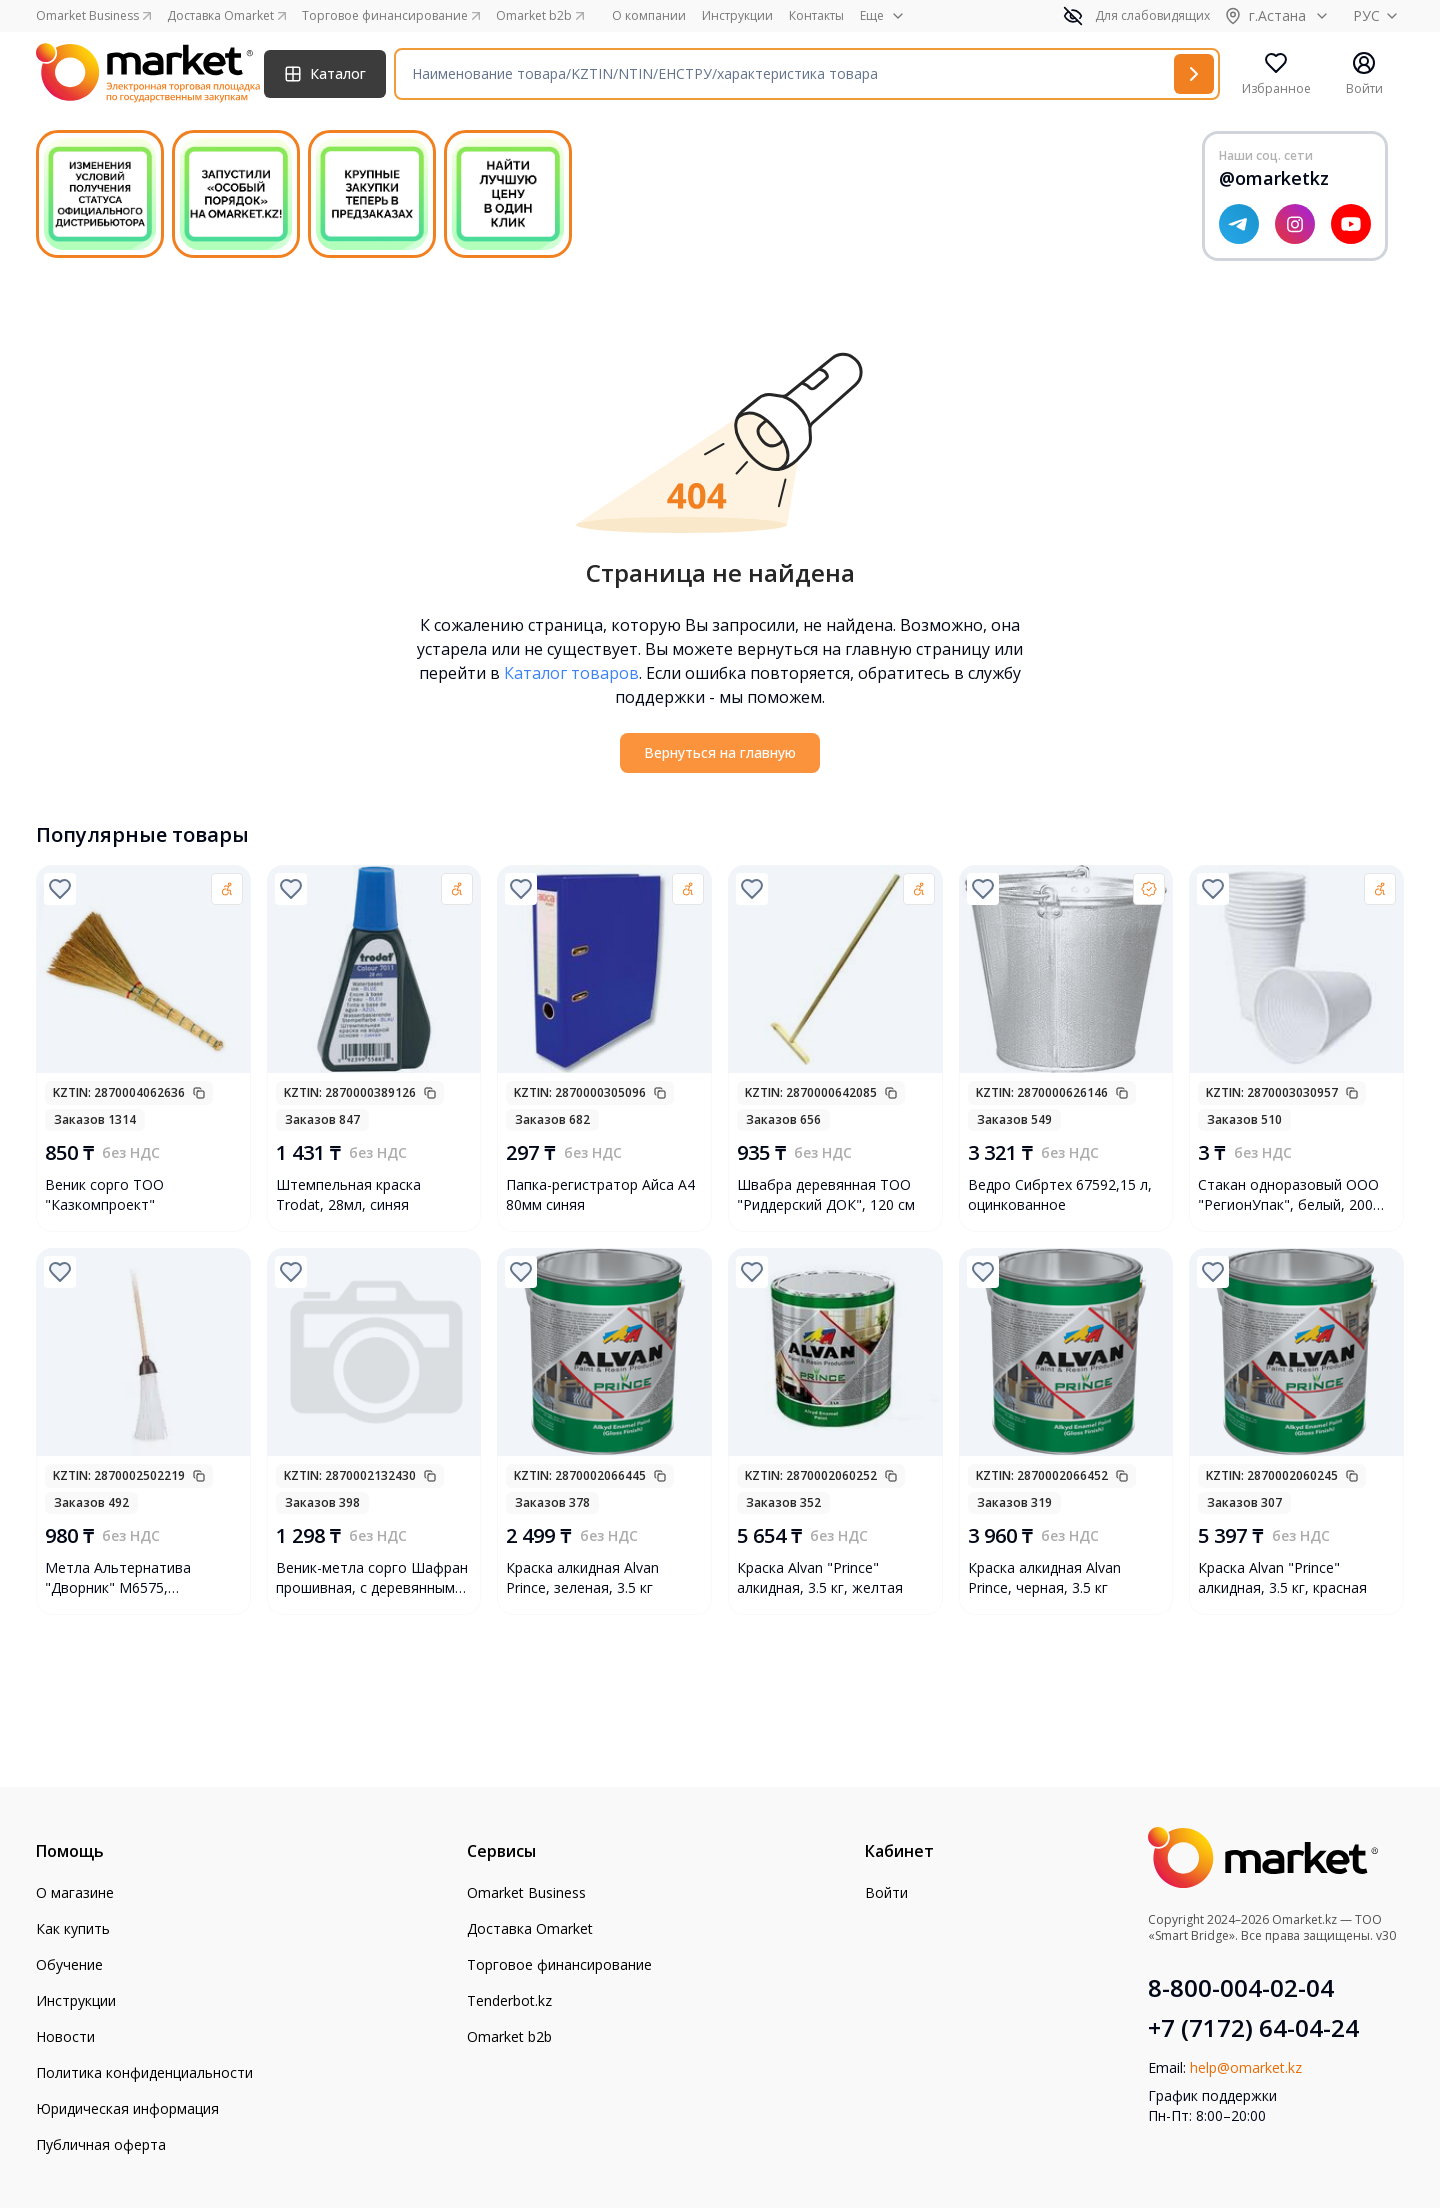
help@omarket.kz (1246, 2067)
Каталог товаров (571, 673)
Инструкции (737, 16)
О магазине (75, 1892)
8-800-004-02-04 (1241, 1988)
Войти (886, 1892)
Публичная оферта (101, 2144)
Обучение (69, 1964)
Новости (65, 2036)
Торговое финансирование (559, 1964)
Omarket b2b (509, 2036)
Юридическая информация (127, 2108)
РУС (1378, 15)
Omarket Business (526, 1892)
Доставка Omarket (530, 1928)
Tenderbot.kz (509, 2000)
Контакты (816, 16)
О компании (649, 16)
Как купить (73, 1928)
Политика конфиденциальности (144, 2072)
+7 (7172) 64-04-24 (1253, 2028)
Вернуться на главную (720, 752)
